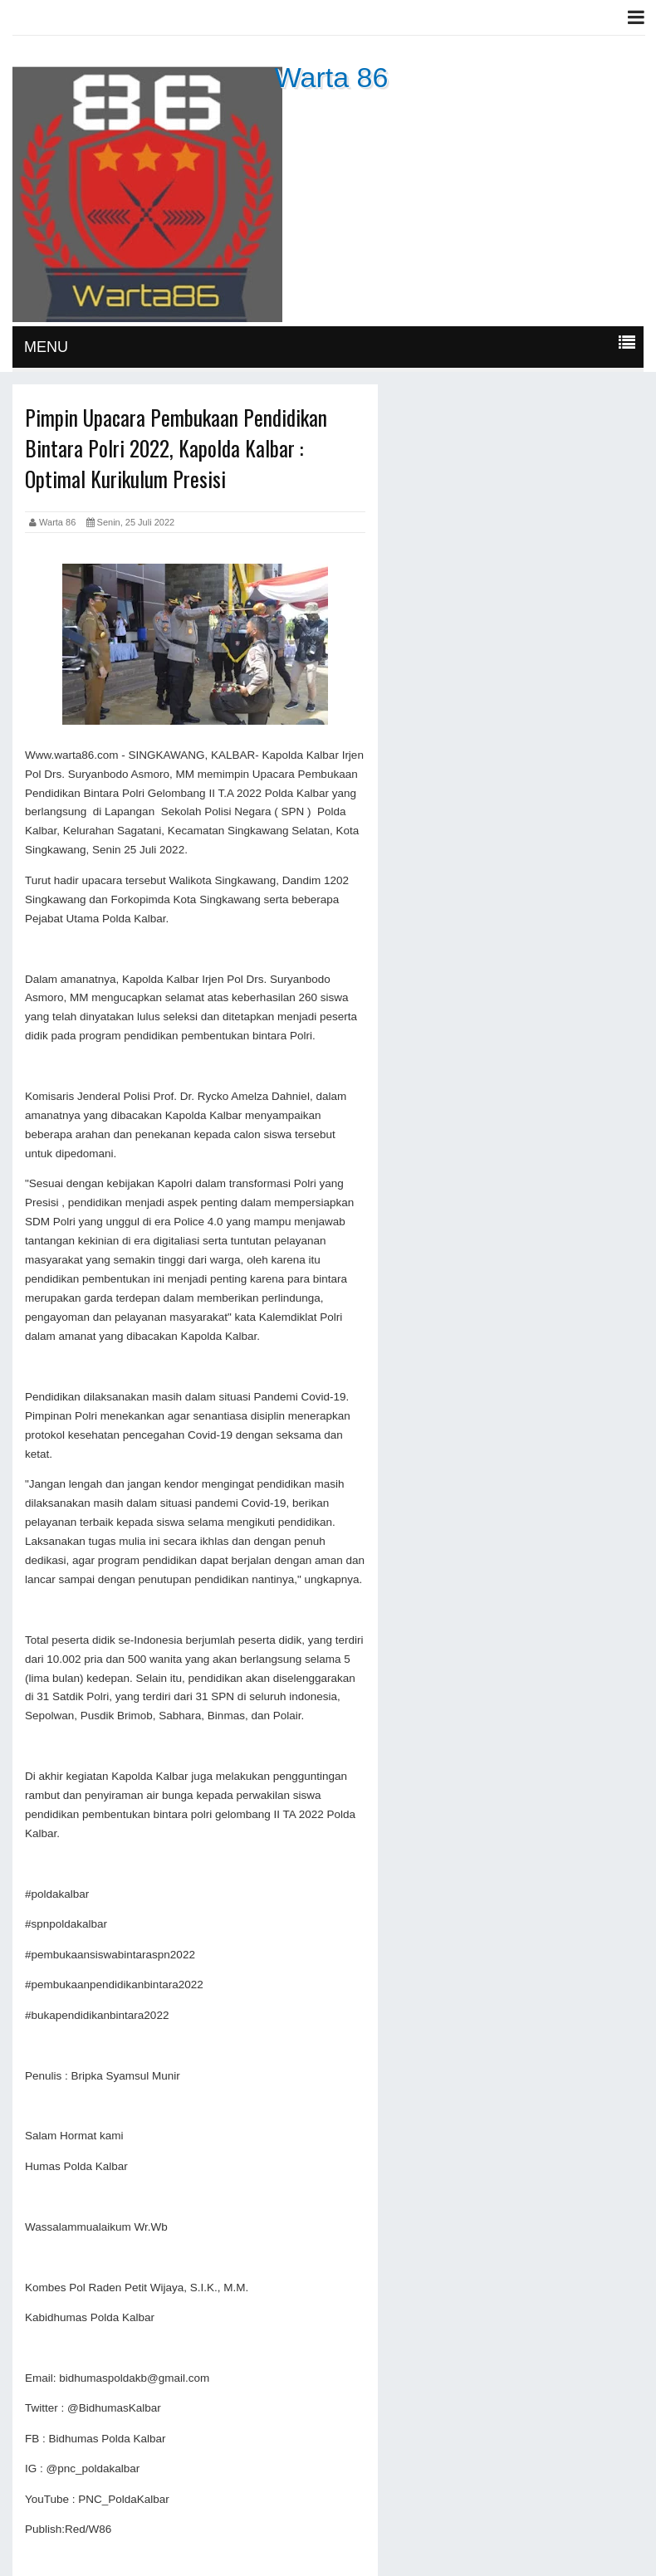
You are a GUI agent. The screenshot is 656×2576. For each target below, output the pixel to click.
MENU (46, 347)
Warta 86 (332, 77)
